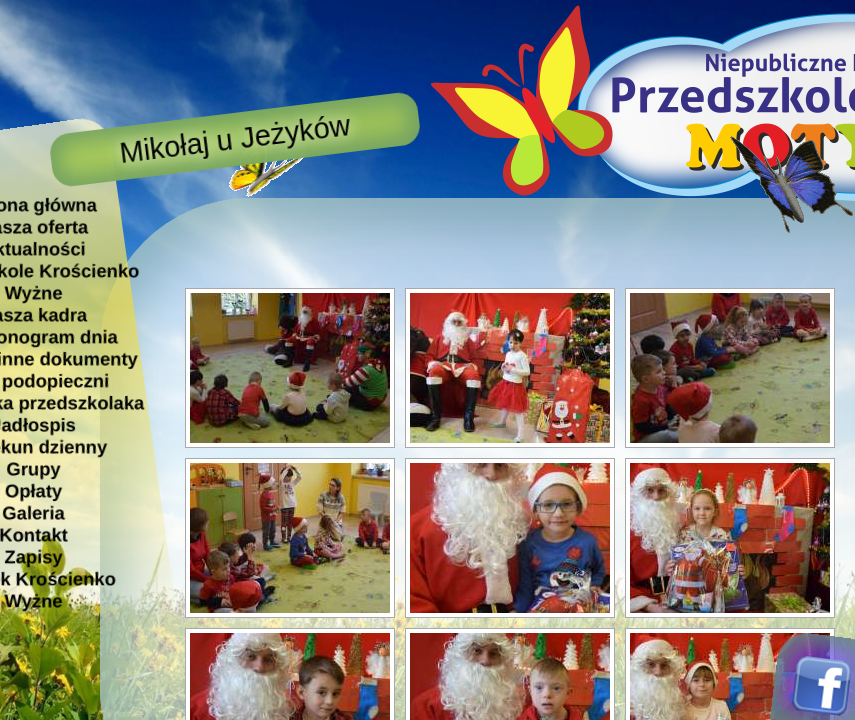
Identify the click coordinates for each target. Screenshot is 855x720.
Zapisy (33, 556)
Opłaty (33, 490)
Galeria (33, 512)
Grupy (33, 468)
